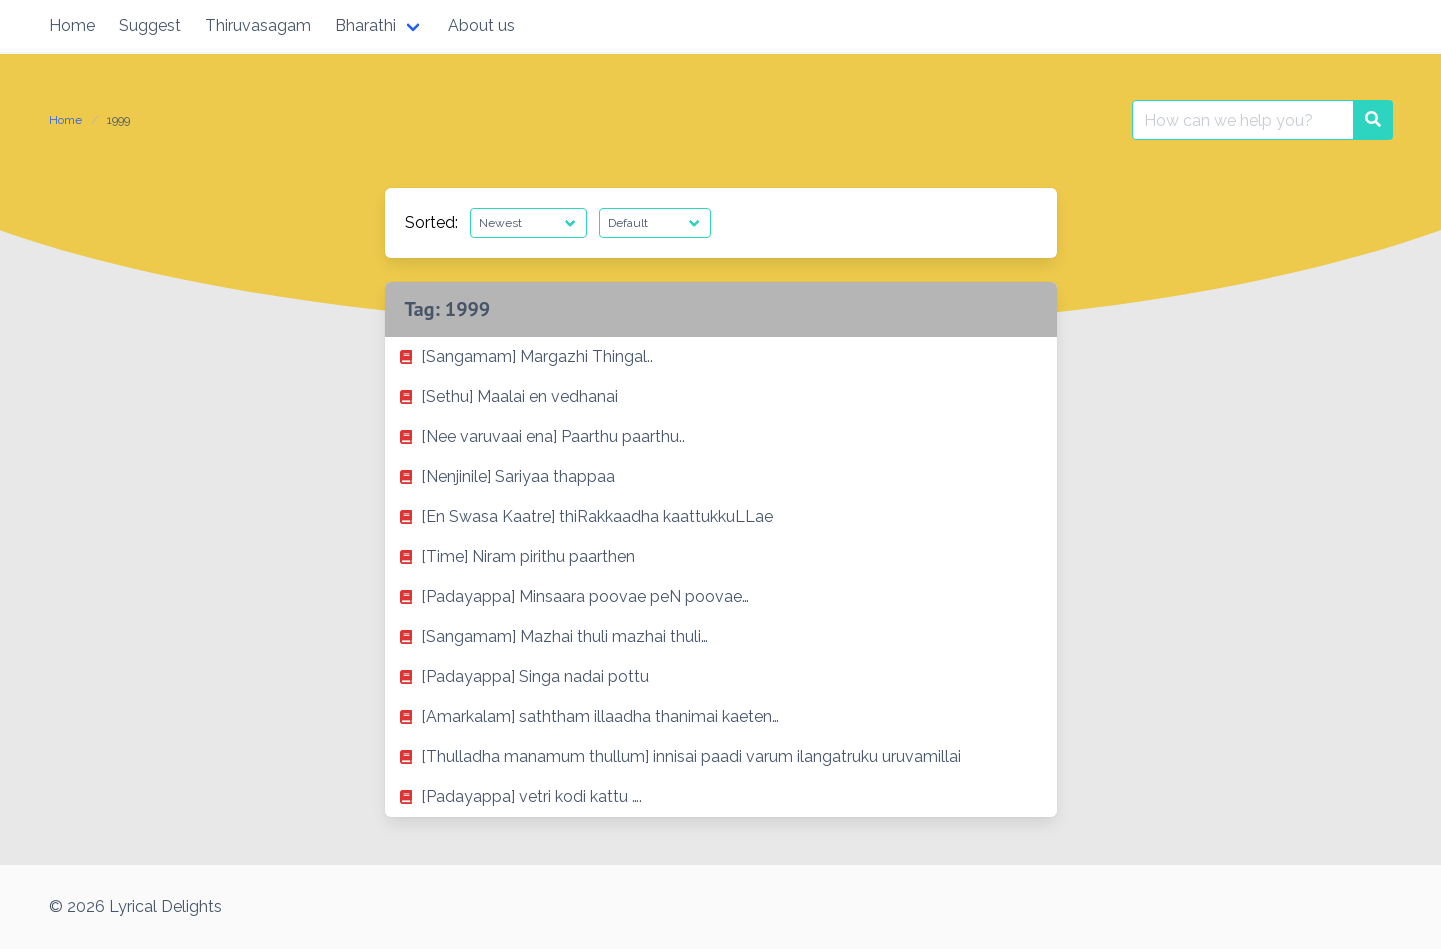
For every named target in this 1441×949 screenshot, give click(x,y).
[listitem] (721, 357)
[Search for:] (1243, 120)
